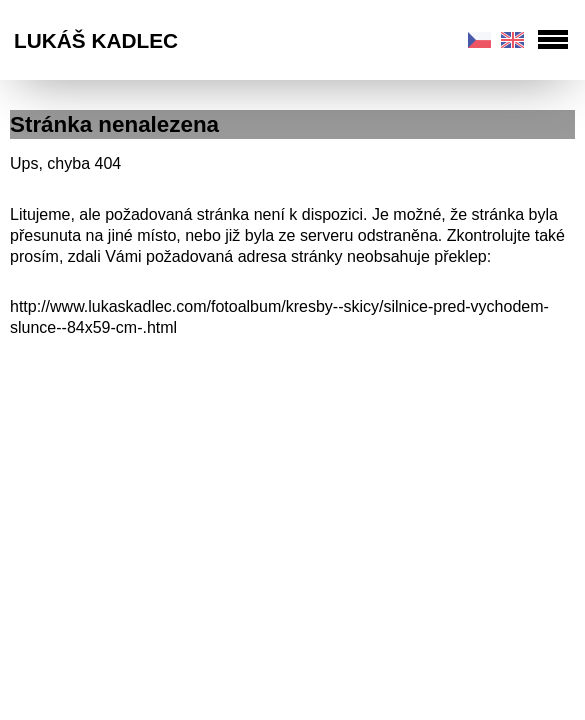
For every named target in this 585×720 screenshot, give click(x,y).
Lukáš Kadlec (96, 40)
